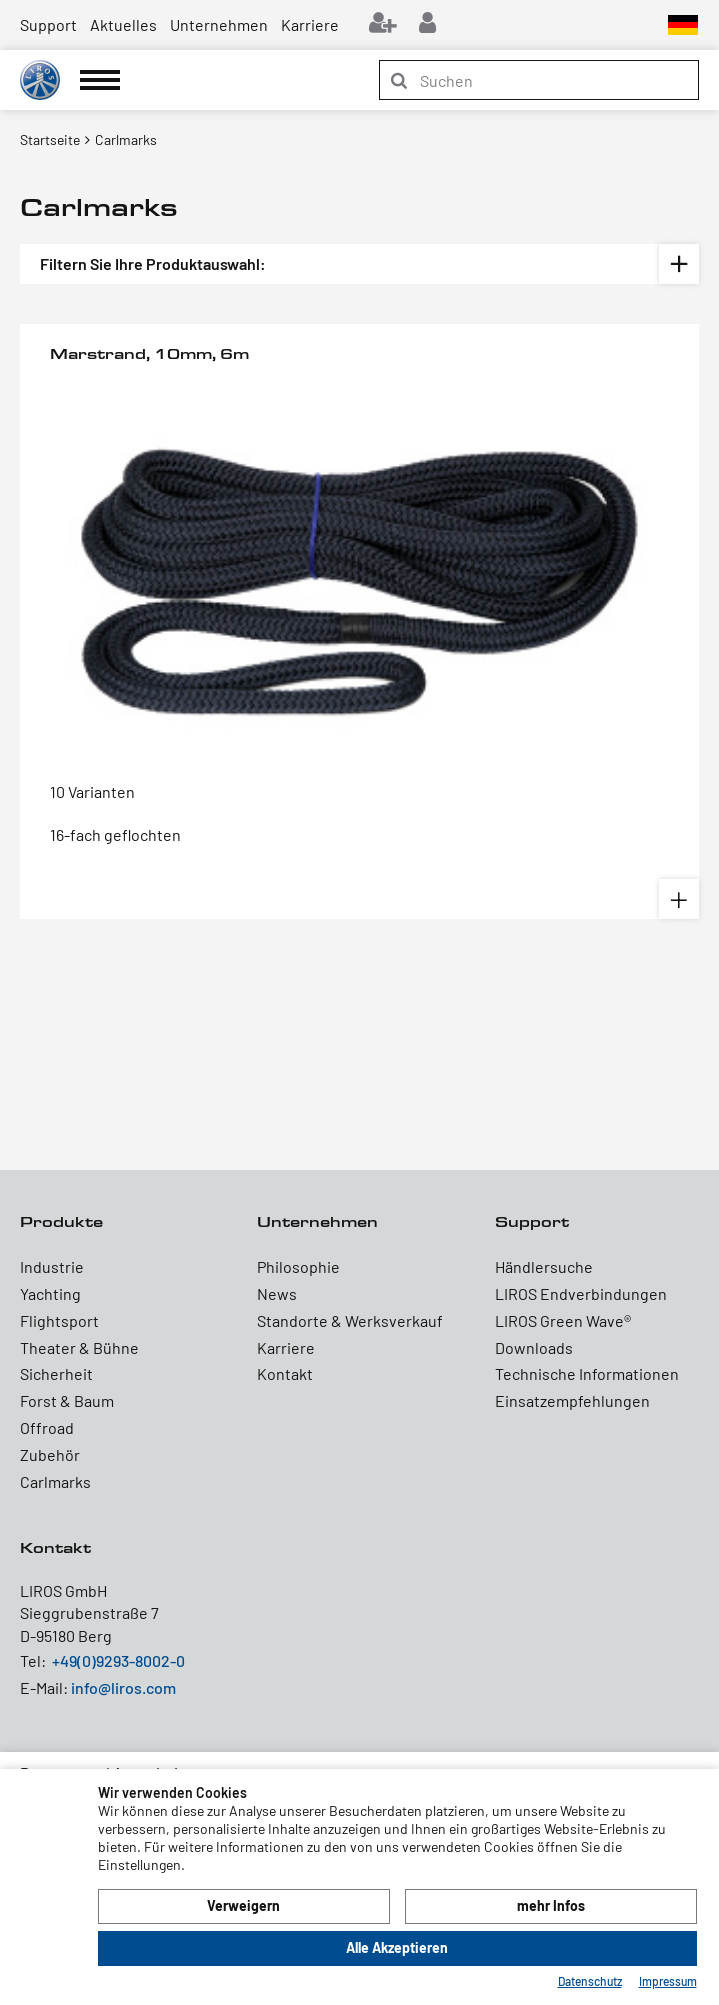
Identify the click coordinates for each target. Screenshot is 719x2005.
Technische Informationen (587, 1373)
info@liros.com (123, 1687)
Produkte (61, 1221)
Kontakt (285, 1373)
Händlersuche (544, 1266)
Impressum (668, 1981)
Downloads (534, 1347)
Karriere (310, 24)
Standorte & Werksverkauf (350, 1320)
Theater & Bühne (79, 1347)
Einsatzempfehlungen (572, 1400)
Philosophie (298, 1266)
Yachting (50, 1293)
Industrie (52, 1266)
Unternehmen (219, 24)
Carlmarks (55, 1481)
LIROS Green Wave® (563, 1320)
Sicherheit (56, 1373)
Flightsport (59, 1320)
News (277, 1293)
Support (48, 24)
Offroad (47, 1427)
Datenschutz (590, 1981)
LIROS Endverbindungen (581, 1293)
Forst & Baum (67, 1400)
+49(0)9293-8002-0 (118, 1660)
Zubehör (50, 1454)
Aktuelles (123, 24)
